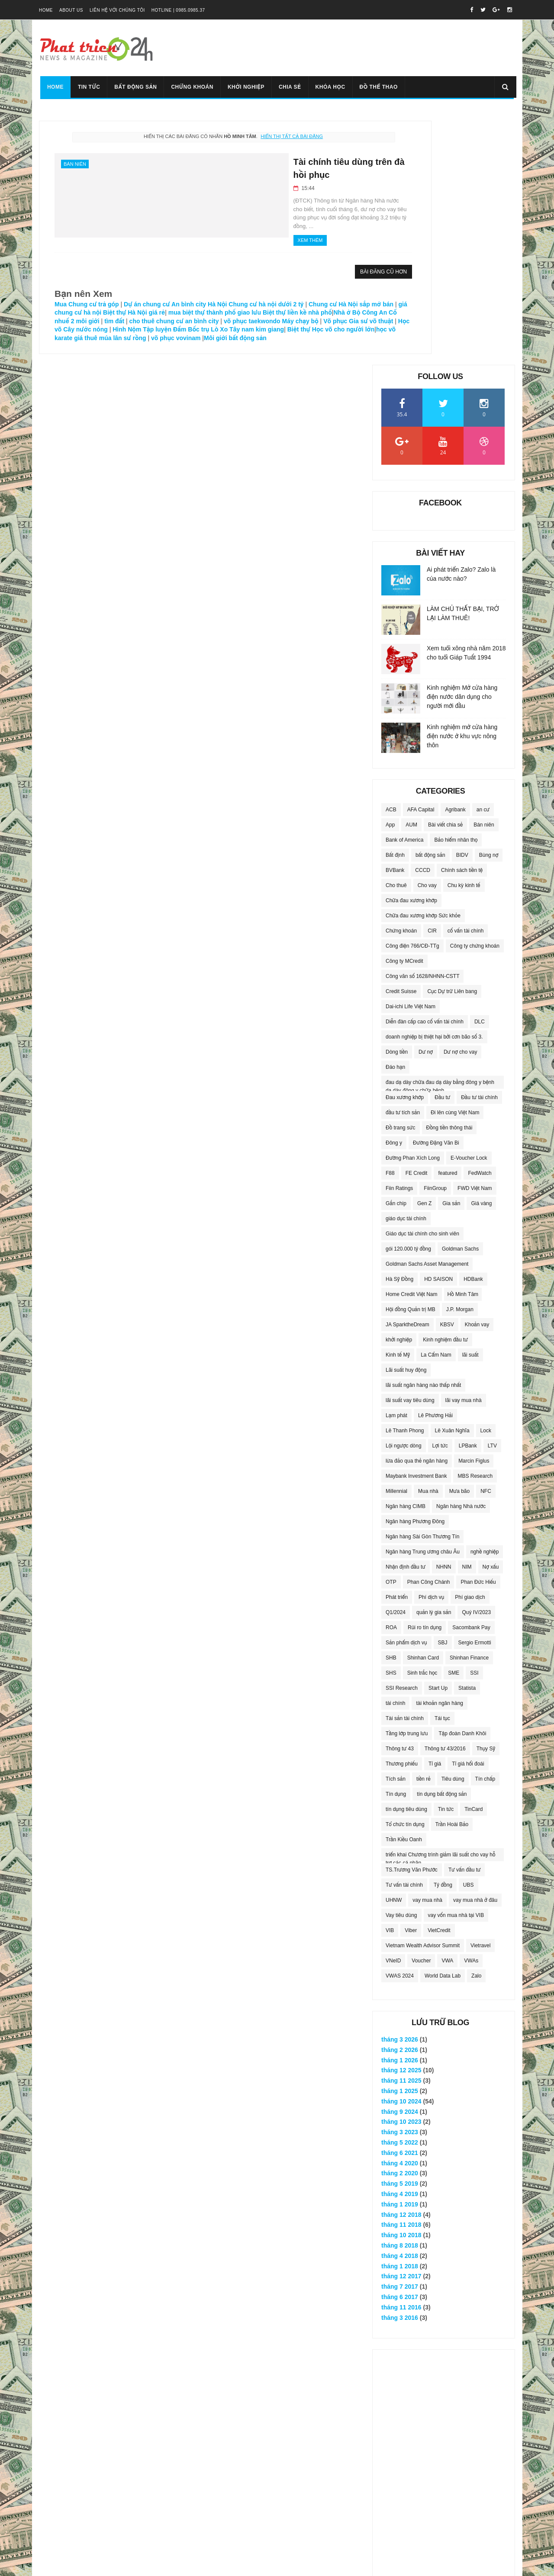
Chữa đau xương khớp (411, 652)
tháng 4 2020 (399, 1914)
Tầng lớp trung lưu (407, 1485)
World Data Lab (443, 1727)
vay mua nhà (427, 1652)
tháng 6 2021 (399, 1904)
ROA (391, 1379)
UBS (468, 1637)
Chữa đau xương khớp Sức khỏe (423, 667)
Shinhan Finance (469, 1409)
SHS (391, 1424)
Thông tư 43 (400, 1500)
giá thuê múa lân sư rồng (119, 338)
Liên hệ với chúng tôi (117, 10)
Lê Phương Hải (435, 1167)
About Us (71, 10)
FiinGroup (435, 940)
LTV (492, 1197)
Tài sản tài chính (405, 1470)
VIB (390, 1682)
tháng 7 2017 (399, 2038)
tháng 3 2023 (399, 1884)
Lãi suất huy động (406, 1122)
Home (46, 10)
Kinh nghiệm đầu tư (445, 1091)
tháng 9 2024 (399, 1863)
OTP (391, 1334)
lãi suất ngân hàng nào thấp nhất (423, 1137)
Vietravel (480, 1697)
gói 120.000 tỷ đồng (408, 1000)
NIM (467, 1318)
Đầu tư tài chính (479, 849)
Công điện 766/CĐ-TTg (412, 698)
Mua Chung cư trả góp (87, 296)
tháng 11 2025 (401, 1832)
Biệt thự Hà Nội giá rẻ (213, 304)
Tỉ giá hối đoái (468, 1515)
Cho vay (427, 637)
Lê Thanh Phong (405, 1182)
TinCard (473, 1561)
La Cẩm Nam (436, 1106)
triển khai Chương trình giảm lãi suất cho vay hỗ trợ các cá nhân (440, 1608)
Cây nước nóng (312, 321)
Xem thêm (205, 232)
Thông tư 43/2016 (445, 1500)
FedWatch (479, 925)
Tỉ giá (434, 1515)
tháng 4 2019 (399, 1945)
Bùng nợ (489, 607)
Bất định (395, 607)
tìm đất (262, 312)
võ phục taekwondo (121, 321)
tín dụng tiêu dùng (406, 1561)
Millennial (396, 1243)
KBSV (447, 1076)
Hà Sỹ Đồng (399, 1031)
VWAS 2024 (400, 1727)
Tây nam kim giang (201, 329)
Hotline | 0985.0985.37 (178, 10)
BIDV (462, 607)
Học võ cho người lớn (288, 329)
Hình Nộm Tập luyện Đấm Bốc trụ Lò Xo (115, 329)
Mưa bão (459, 1243)
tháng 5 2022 (399, 1894)
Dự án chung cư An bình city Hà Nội (175, 296)
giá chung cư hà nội (151, 304)
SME (453, 1424)
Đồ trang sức (401, 879)
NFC (485, 1243)
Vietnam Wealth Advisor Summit (423, 1697)
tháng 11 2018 (401, 1976)
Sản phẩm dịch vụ (406, 1394)
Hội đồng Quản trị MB (410, 1061)
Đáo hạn (395, 819)
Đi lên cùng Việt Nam (455, 864)
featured (447, 925)
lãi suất (470, 1106)
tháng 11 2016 (401, 2058)
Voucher (421, 1712)
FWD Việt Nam (474, 940)
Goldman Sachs (460, 1000)
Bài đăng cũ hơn (308, 263)
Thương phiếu (402, 1515)
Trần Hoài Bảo (452, 1576)
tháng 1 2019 (399, 1955)
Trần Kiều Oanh (404, 1591)
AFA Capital (421, 561)
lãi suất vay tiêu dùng (410, 1152)
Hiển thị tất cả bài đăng (254, 136)
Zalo (476, 1727)
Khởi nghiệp (244, 87)
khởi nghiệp (399, 1091)
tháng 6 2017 (399, 2048)
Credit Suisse (401, 743)
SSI (474, 1424)
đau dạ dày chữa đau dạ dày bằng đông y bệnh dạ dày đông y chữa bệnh (440, 835)
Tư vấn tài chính (404, 1637)
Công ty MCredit (404, 713)
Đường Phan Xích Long (413, 910)
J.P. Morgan (459, 1061)
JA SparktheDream (407, 1076)
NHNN (443, 1318)
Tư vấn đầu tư (464, 1621)
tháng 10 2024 (401, 1852)
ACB (391, 561)
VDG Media (74, 2565)
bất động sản (430, 607)
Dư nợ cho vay (460, 804)
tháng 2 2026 (399, 1801)
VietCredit (439, 1682)
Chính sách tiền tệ (462, 622)
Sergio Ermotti (474, 1394)
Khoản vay (477, 1076)
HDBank (473, 1031)
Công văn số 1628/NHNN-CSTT (422, 728)
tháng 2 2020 (399, 1925)
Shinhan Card (423, 1409)
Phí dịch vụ (431, 1349)
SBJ (443, 1394)
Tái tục (442, 1470)
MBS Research (475, 1228)
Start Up (438, 1440)
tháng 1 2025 (399, 1842)
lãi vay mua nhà (463, 1152)
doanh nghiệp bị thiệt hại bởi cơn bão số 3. (434, 788)
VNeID (393, 1712)
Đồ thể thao (377, 87)
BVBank (395, 622)
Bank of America (404, 592)
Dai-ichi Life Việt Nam (410, 758)
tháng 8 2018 (399, 1997)
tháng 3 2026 (399, 1791)
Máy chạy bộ (169, 321)
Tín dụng (396, 1546)
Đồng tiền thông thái (449, 879)
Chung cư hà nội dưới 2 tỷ (266, 296)
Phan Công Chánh (428, 1334)
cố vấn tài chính (466, 682)
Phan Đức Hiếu (478, 1334)
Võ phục (204, 321)
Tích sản (396, 1531)
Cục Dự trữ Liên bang (452, 743)
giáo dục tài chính (406, 970)
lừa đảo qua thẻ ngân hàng (417, 1212)
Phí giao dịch (470, 1349)
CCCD (422, 622)
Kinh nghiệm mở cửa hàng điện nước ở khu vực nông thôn (462, 487)
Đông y (394, 894)
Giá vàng (481, 955)
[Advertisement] (443, 2235)
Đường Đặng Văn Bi (436, 894)
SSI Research (402, 1440)
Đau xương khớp (405, 849)
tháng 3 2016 (399, 2069)
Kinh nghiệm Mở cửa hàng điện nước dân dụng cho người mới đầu (462, 448)
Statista (467, 1440)
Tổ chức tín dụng (405, 1576)
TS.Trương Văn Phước (412, 1621)
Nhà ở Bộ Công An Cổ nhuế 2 (178, 312)
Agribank (455, 561)
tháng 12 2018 (401, 1966)
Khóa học (329, 87)
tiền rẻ (423, 1531)
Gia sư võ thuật (241, 321)
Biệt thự (243, 329)
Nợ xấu (491, 1318)
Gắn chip (396, 955)
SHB (391, 1409)
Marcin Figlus (473, 1212)
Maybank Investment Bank (416, 1228)
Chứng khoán (191, 87)
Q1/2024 (396, 1364)
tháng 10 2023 (401, 1873)
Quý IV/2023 (476, 1364)
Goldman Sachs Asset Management (427, 1016)
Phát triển (397, 1349)
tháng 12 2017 (401, 2028)
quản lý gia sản (433, 1364)
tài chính (395, 1455)
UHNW (394, 1652)
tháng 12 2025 (401, 1822)
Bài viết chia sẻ (445, 576)
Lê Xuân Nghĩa (452, 1182)
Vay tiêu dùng (401, 1667)
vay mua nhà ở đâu (475, 1652)
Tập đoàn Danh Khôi (462, 1485)
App (390, 576)
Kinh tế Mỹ (398, 1106)
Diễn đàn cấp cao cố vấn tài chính (425, 773)
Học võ (277, 321)
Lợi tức (440, 1197)
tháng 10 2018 (401, 1987)
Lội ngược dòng (404, 1197)
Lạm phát (396, 1167)
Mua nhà (428, 1243)
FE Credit (417, 925)
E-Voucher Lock (469, 910)
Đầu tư (442, 849)
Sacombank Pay (471, 1379)
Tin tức (88, 87)
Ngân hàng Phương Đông (415, 1273)
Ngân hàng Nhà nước (461, 1258)
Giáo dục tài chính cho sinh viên (422, 985)
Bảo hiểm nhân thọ (455, 592)
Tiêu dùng (452, 1531)
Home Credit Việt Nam (412, 1046)
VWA (447, 1712)
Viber (411, 1682)
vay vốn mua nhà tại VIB (456, 1667)
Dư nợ (426, 804)
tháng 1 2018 (399, 2017)
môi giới (235, 312)
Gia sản (451, 955)
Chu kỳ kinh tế (464, 637)
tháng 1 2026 (399, 1811)
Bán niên (75, 164)
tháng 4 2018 (399, 2007)
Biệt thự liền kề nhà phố (100, 312)
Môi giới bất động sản (244, 338)
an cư (483, 561)
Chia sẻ (288, 87)
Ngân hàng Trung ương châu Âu (423, 1303)
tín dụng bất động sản (442, 1546)
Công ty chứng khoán (474, 698)
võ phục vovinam (185, 338)
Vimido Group (152, 2565)
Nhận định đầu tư (405, 1318)
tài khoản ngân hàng (439, 1455)
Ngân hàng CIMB (405, 1258)
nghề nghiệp (484, 1303)
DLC (479, 773)
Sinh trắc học (422, 1424)
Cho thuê (396, 637)
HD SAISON (438, 1031)
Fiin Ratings (399, 940)
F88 (390, 925)
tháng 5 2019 (399, 1935)
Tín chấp (485, 1531)
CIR (432, 682)
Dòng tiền (397, 804)
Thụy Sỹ (486, 1500)
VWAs (471, 1712)
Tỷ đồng (443, 1637)
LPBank (468, 1197)
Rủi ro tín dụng (424, 1379)
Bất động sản (134, 87)
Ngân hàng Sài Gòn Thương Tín (422, 1288)
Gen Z (424, 955)
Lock (485, 1182)
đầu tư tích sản (403, 864)
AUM (411, 576)
